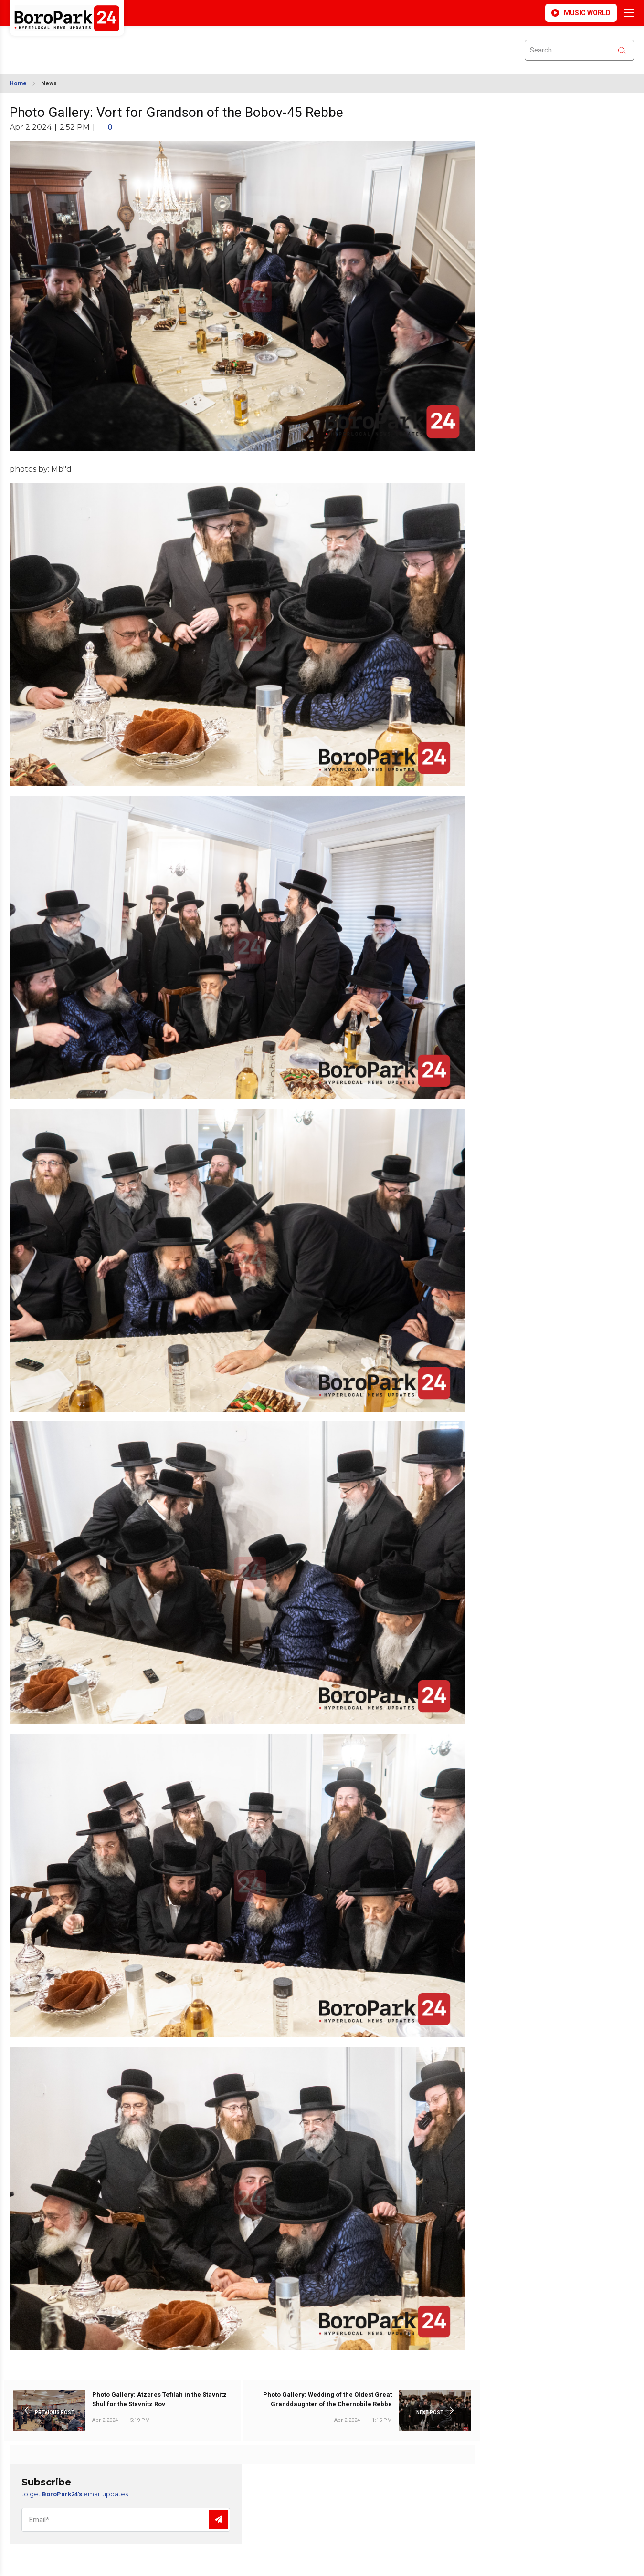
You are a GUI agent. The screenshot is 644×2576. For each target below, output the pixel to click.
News (49, 83)
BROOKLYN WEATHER (94, 44)
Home (18, 83)
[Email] (125, 2520)
